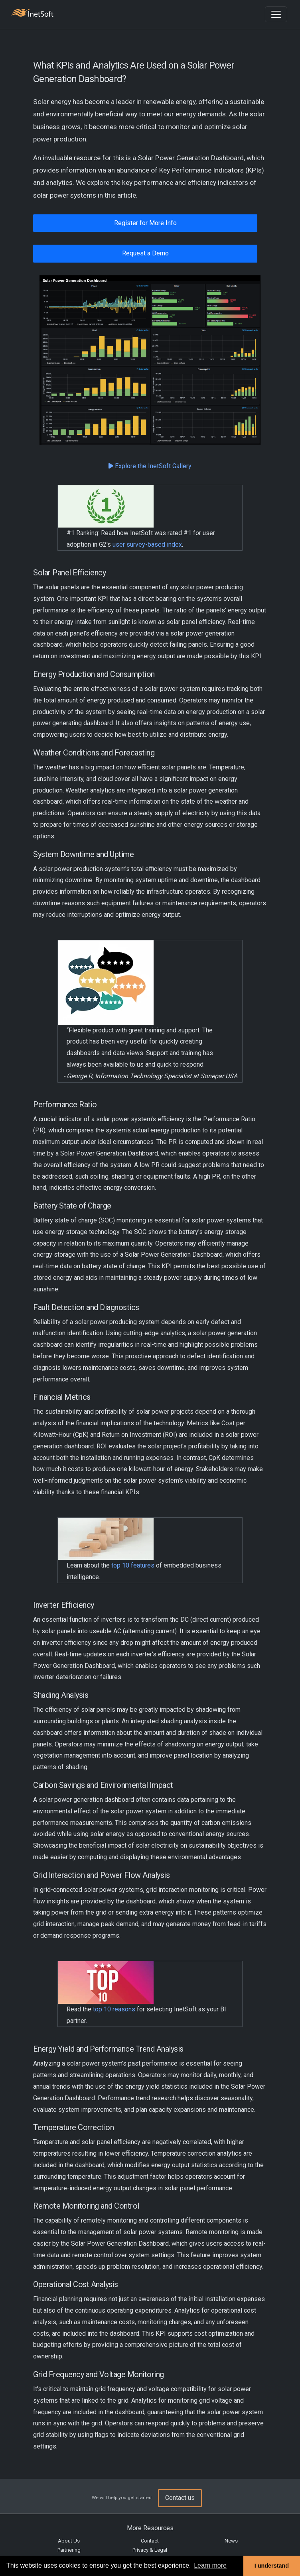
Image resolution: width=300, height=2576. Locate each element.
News (231, 2541)
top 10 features (132, 1565)
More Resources (150, 2528)
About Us (69, 2541)
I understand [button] (272, 2565)
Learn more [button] (210, 2565)
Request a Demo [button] (145, 253)
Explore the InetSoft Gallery (150, 466)
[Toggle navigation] (276, 14)
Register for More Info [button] (145, 223)
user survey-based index (147, 544)
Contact (150, 2541)
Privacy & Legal (149, 2550)
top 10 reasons (114, 2009)
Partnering (69, 2550)
